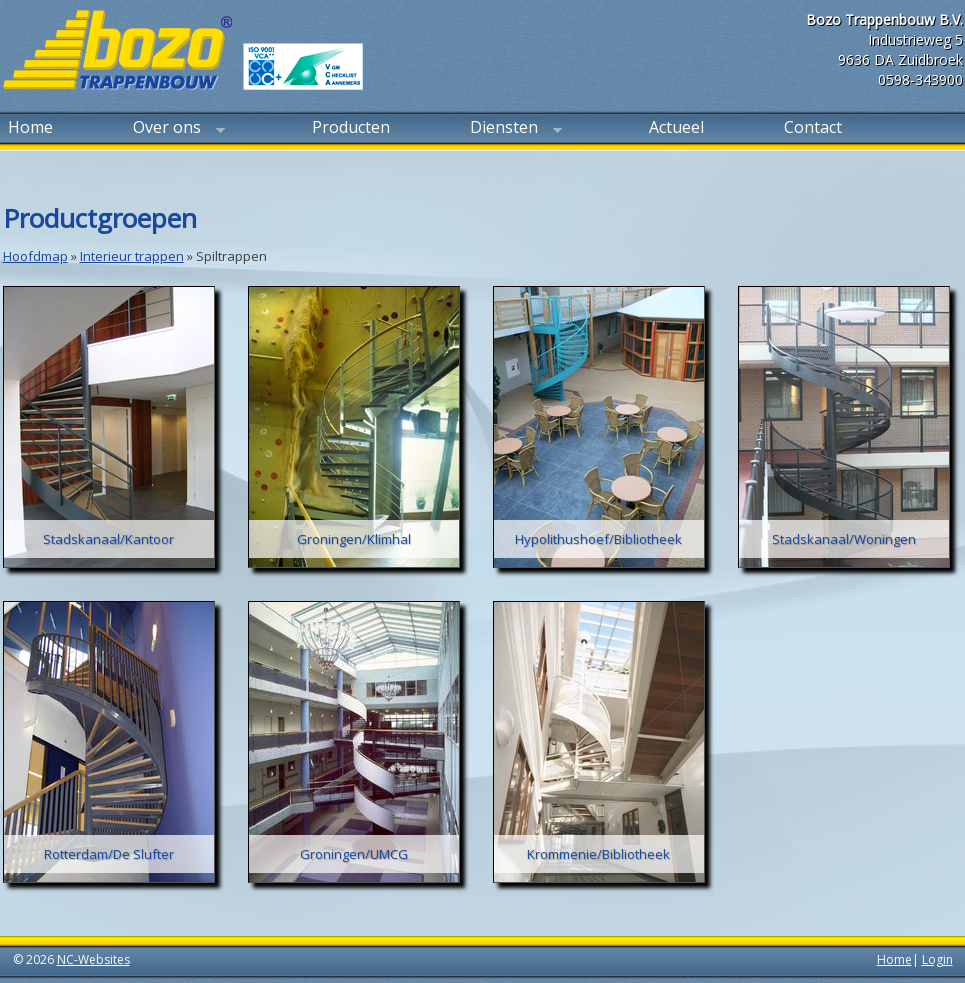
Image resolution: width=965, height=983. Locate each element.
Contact (813, 127)
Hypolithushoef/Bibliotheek (598, 539)
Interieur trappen (132, 256)
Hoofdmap (35, 256)
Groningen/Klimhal (354, 539)
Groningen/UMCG (354, 854)
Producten (351, 127)
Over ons (176, 129)
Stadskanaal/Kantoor (108, 539)
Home (30, 127)
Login (937, 959)
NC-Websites (93, 959)
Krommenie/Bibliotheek (598, 854)
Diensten (513, 129)
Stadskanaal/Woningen (844, 539)
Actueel (676, 127)
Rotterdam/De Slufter (109, 854)
